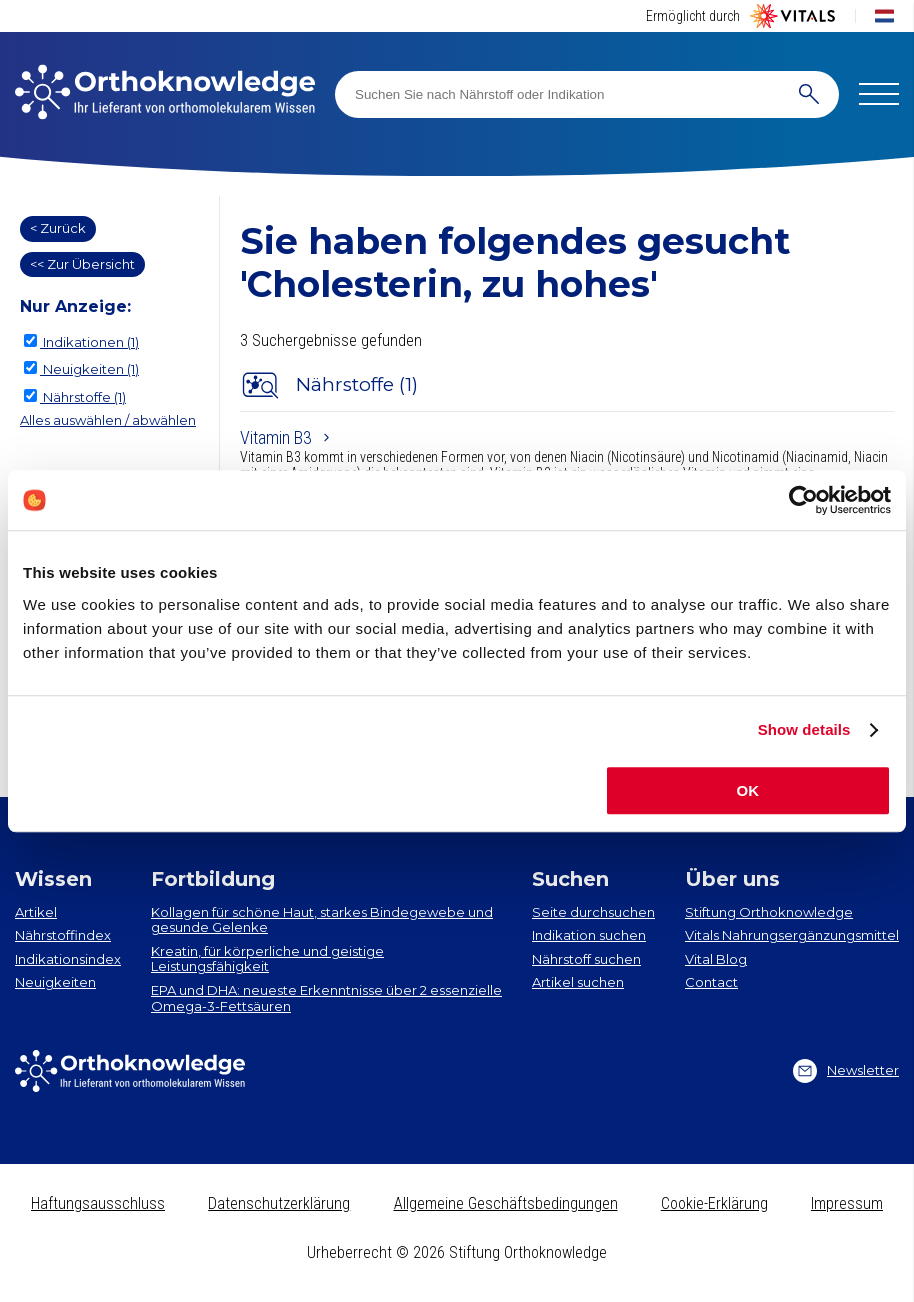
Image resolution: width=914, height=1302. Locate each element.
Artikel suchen (578, 982)
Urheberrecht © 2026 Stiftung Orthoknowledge (457, 1252)
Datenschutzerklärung (279, 1203)
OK (748, 790)
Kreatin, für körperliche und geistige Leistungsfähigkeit (267, 959)
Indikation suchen (589, 935)
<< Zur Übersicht (82, 264)
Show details (804, 729)
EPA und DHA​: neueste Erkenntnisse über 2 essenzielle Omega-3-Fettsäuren (326, 998)
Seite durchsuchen (593, 912)
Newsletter (846, 1071)
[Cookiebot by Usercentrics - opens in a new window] (803, 500)
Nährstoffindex (63, 935)
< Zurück (58, 228)
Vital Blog (716, 959)
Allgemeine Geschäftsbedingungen (506, 1203)
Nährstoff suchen (586, 959)
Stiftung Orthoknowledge (769, 912)
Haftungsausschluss (98, 1203)
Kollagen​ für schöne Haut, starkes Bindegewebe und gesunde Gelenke (322, 920)
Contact (711, 982)
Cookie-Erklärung (714, 1203)
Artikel (36, 912)
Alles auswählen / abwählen (108, 420)
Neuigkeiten (55, 982)
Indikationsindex (68, 959)
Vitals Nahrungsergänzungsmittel (792, 935)
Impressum (847, 1203)
